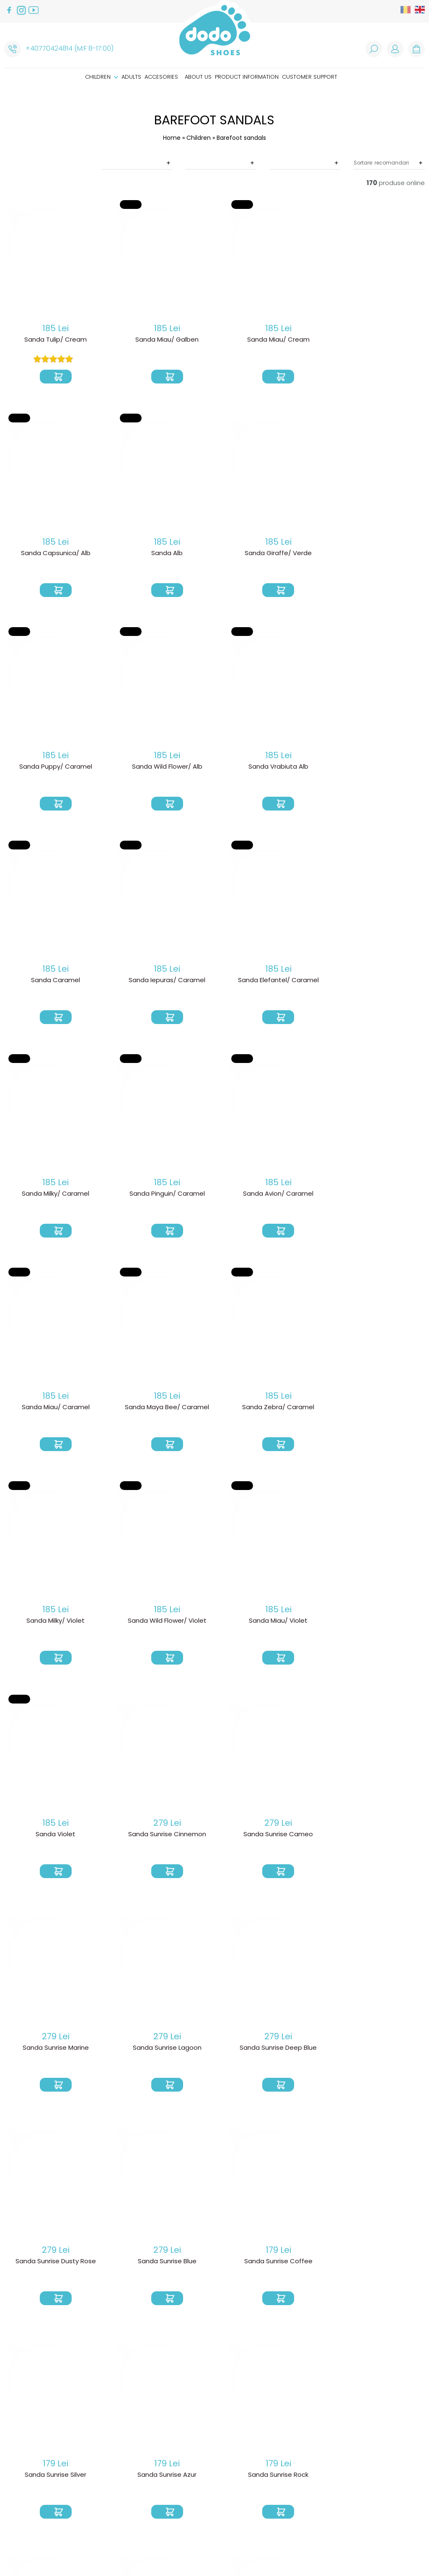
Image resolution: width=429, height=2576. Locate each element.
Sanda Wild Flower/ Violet (375, 1194)
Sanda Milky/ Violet (268, 1194)
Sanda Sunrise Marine (54, 1621)
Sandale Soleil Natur (54, 2261)
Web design (327, 2551)
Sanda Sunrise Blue (53, 1834)
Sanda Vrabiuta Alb (53, 767)
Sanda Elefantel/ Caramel (375, 767)
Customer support (309, 77)
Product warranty (125, 2450)
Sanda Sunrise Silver (268, 1834)
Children (101, 77)
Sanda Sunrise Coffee (161, 1834)
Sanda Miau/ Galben (160, 340)
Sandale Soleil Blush (268, 2048)
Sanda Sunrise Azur (375, 1834)
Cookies (108, 2484)
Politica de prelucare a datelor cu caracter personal (131, 2471)
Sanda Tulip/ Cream (53, 340)
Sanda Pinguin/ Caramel (161, 980)
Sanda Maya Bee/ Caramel (53, 1194)
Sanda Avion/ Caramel (268, 980)
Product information (247, 77)
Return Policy (116, 2444)
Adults (131, 77)
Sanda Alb (53, 553)
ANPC (103, 2491)
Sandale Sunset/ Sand (375, 2261)
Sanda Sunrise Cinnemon (268, 1407)
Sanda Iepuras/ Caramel (268, 767)
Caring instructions (218, 2481)
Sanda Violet (161, 1407)
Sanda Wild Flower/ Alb (375, 553)
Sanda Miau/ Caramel (375, 980)
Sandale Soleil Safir (375, 2048)
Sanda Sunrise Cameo (375, 1407)
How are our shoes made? (227, 2468)
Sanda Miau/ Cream (268, 340)
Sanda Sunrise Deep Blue (268, 1621)
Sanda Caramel (160, 767)
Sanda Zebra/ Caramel (161, 1194)
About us (198, 77)
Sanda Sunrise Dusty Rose (375, 1621)
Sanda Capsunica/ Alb (375, 340)
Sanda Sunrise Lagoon (161, 1621)
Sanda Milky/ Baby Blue (161, 2048)
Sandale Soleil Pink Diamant (160, 2261)
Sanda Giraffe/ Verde (160, 553)
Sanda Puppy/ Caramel (268, 553)
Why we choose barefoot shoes (227, 2458)
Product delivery (122, 2437)
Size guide (202, 2475)
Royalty (364, 2551)
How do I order (120, 2430)
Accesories (161, 77)
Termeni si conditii (123, 2457)
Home (172, 138)
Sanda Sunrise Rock (53, 2048)
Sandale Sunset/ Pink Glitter (268, 2261)
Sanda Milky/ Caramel (53, 980)
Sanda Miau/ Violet (53, 1407)
